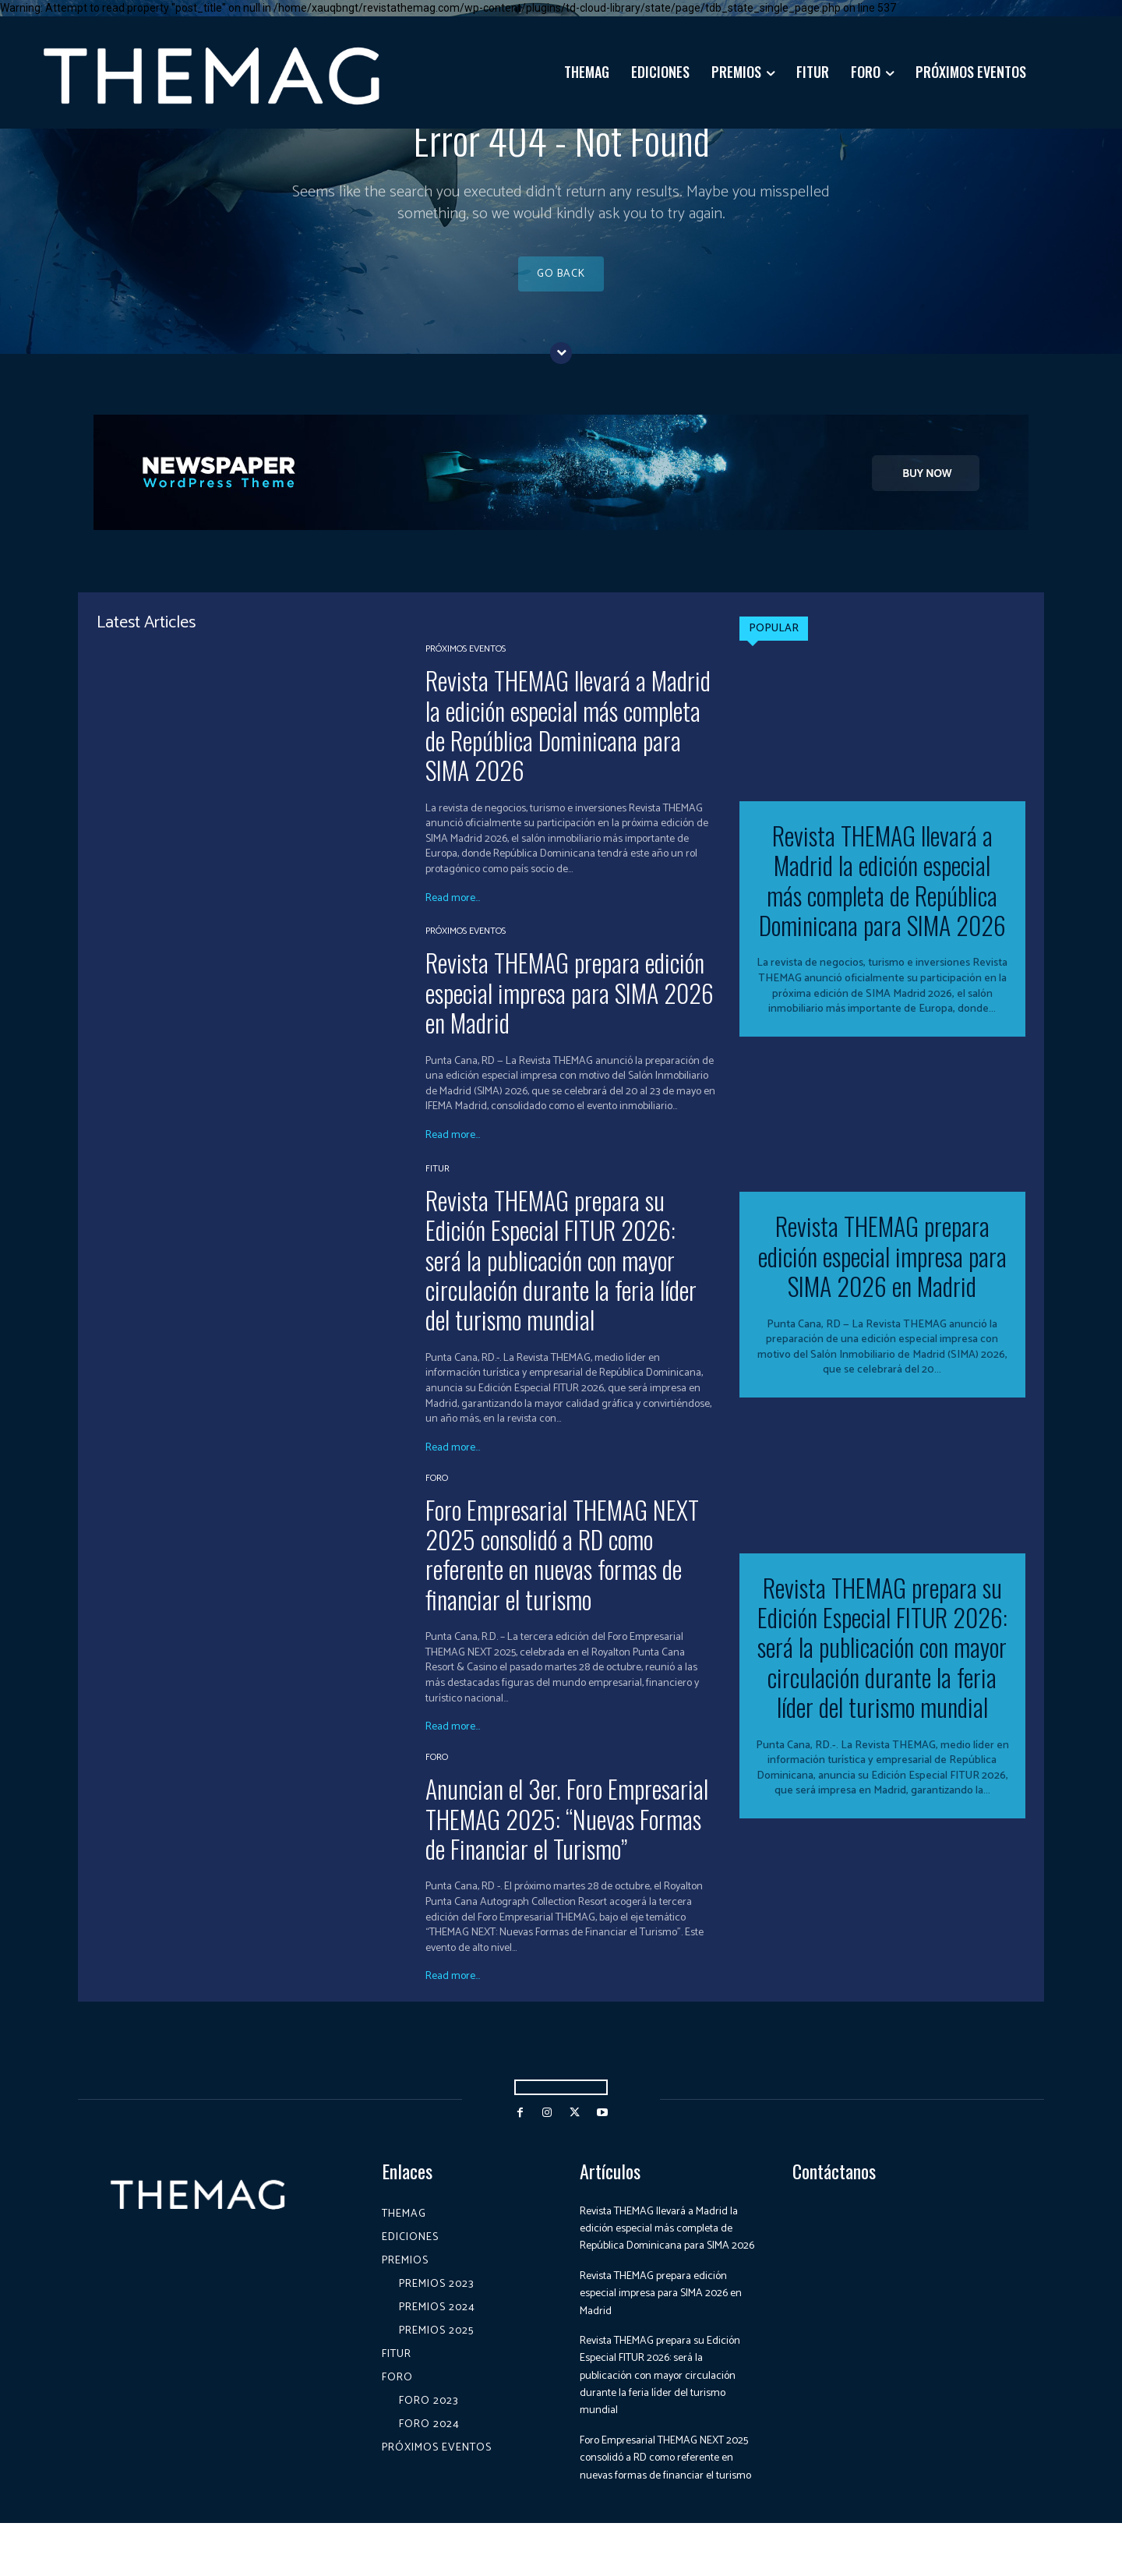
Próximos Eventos (465, 667)
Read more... (452, 916)
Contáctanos (834, 2189)
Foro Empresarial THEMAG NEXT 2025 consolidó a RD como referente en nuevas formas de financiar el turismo (562, 1572)
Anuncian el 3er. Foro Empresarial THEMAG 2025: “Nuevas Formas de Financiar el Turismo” (566, 1836)
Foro (436, 1496)
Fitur (437, 1187)
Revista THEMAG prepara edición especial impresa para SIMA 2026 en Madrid (569, 1010)
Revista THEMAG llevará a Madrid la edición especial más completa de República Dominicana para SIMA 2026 (568, 743)
